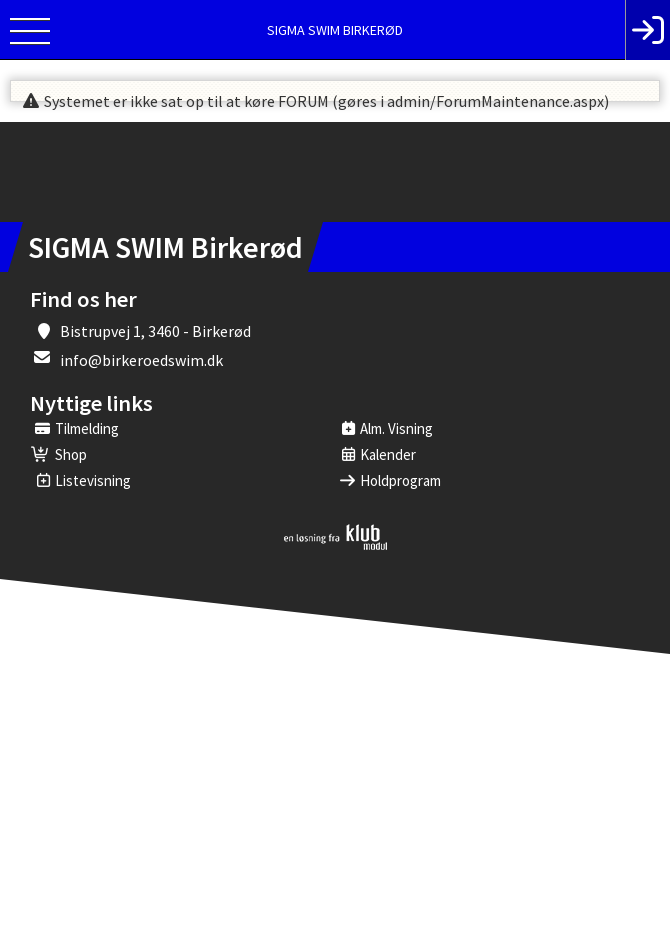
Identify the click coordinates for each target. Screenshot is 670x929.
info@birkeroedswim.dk (141, 360)
